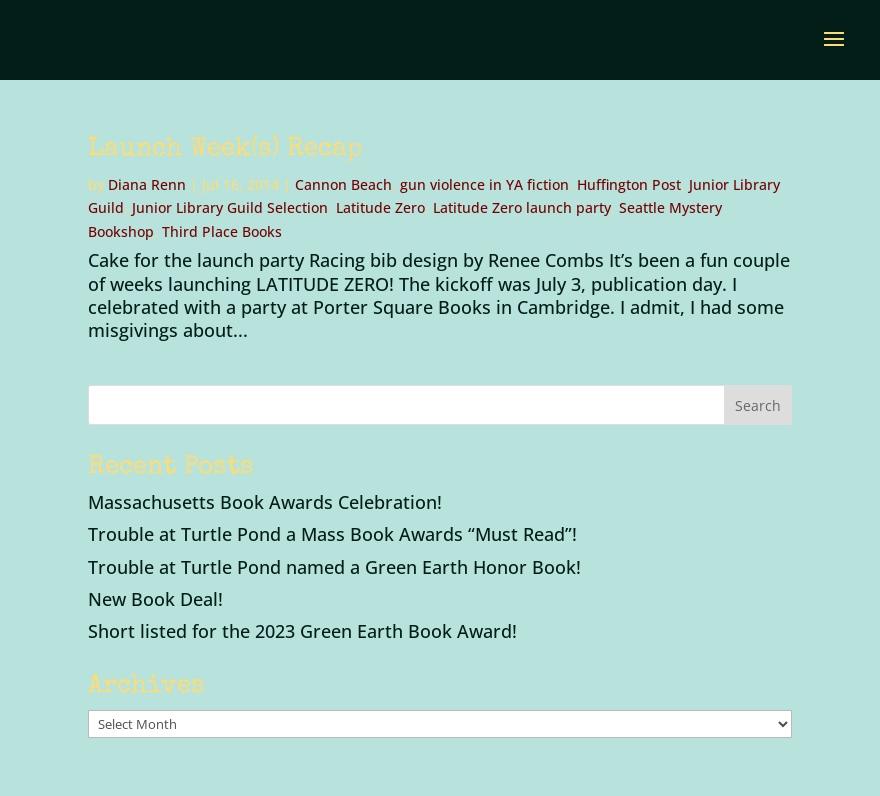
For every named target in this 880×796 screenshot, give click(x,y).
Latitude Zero (380, 207)
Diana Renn (147, 184)
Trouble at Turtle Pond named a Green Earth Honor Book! (334, 567)
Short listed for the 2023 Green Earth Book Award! (302, 631)
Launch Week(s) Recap (225, 150)
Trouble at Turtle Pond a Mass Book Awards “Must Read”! (332, 534)
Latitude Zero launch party (522, 207)
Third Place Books (222, 231)
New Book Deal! (155, 599)
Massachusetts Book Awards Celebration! (265, 502)
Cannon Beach (343, 184)
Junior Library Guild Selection (230, 207)
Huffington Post (629, 184)
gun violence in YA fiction (484, 184)
